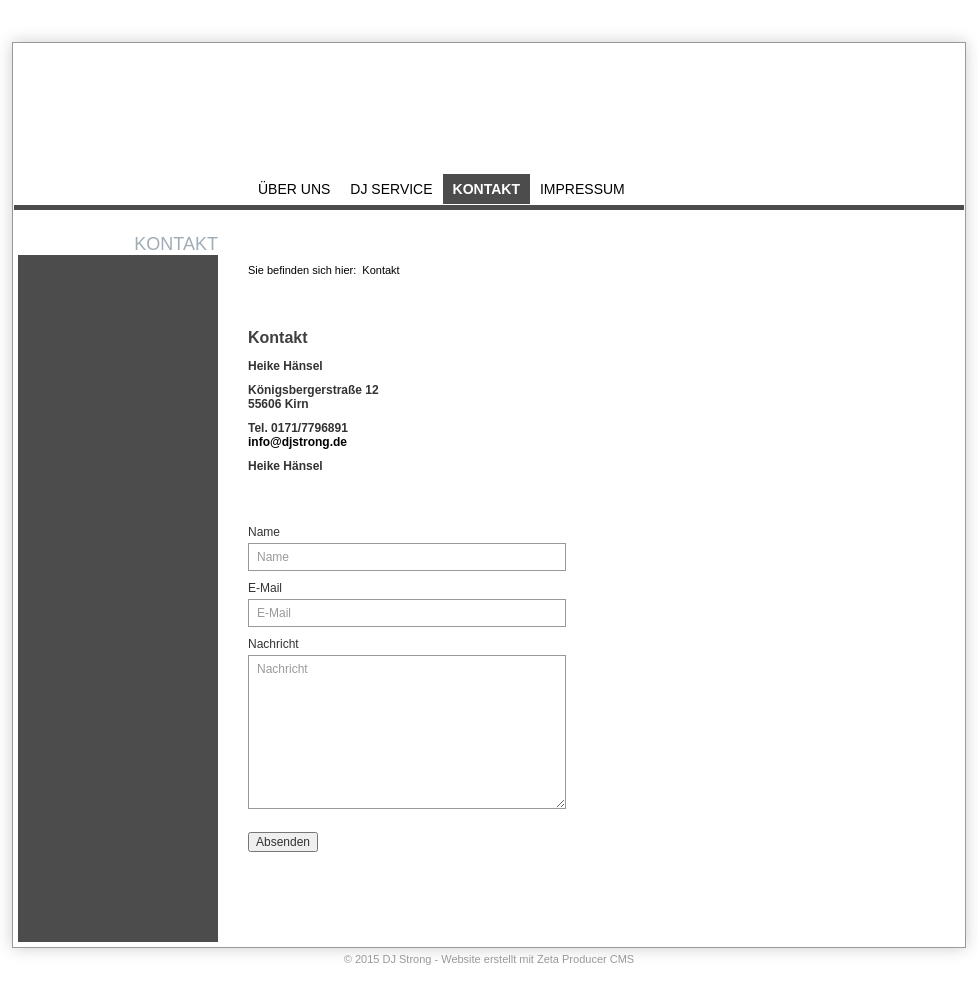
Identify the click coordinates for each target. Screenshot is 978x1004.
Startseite (820, 17)
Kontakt (874, 17)
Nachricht (273, 644)
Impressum (934, 17)
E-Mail (265, 588)
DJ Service (391, 189)
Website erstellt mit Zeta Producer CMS (537, 959)
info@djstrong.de (297, 442)
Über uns (294, 189)
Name (264, 532)
